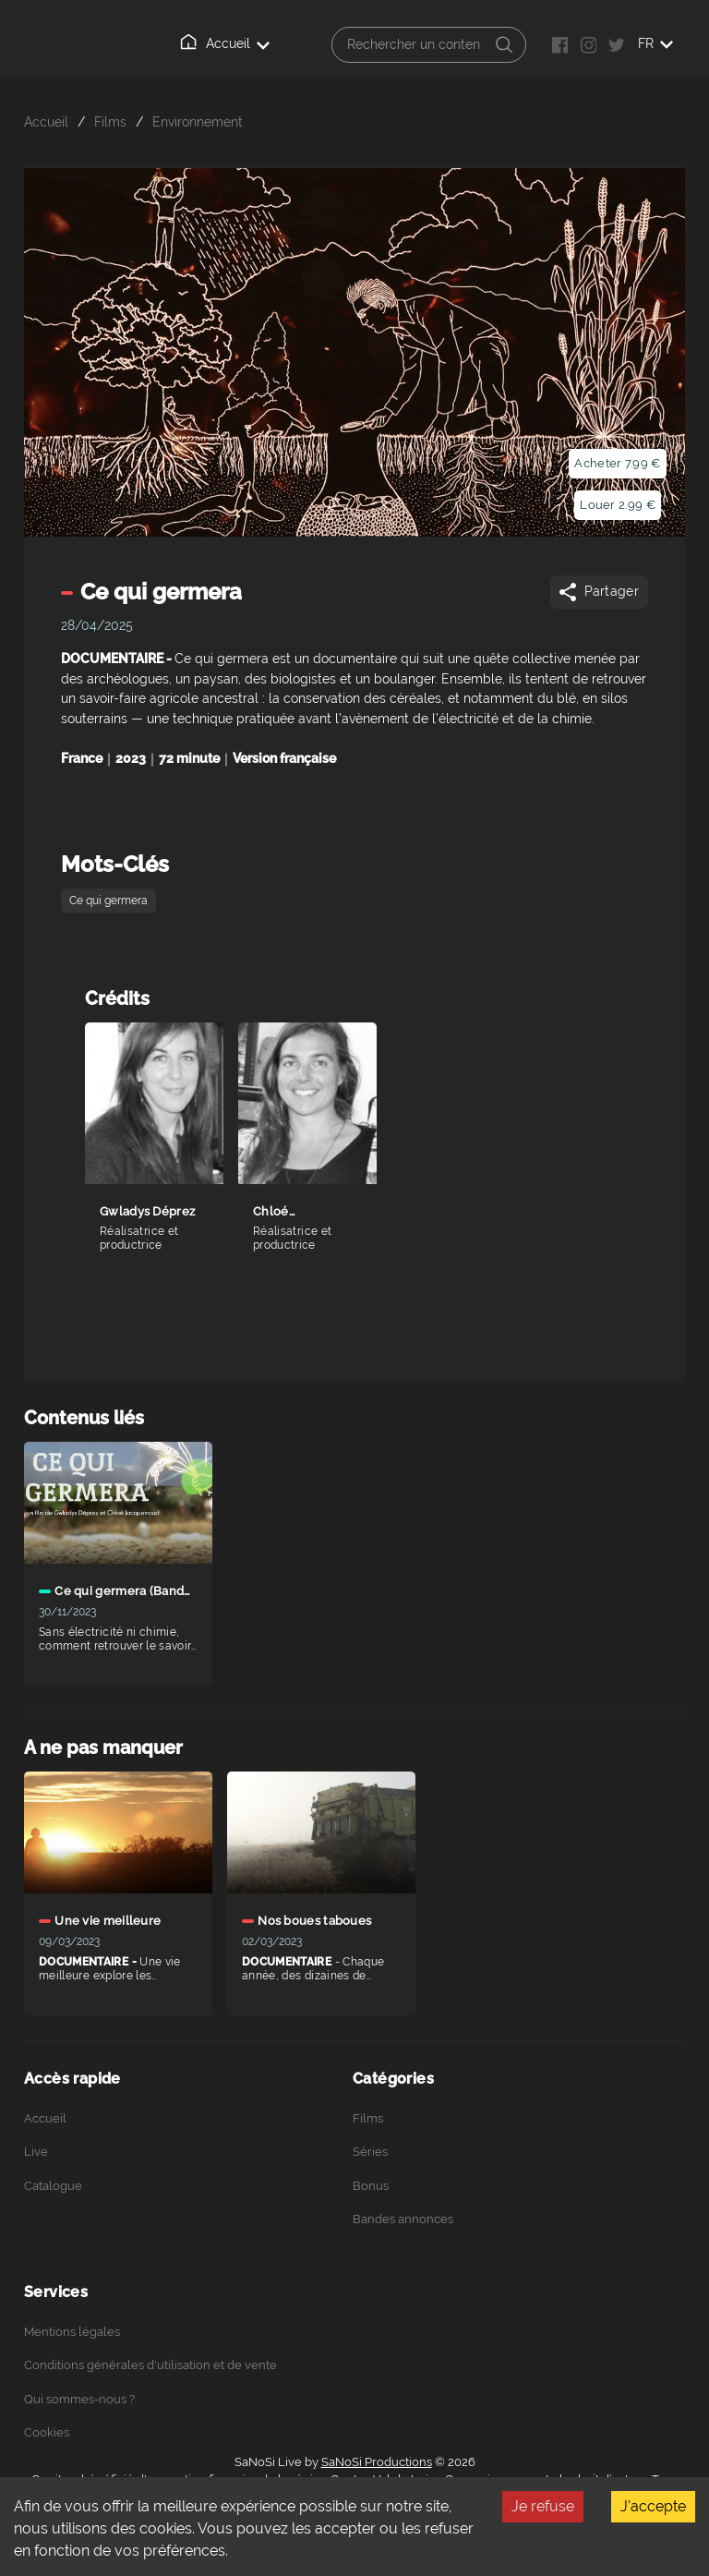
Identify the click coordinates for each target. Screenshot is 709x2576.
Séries (370, 2152)
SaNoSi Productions (376, 2462)
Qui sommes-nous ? (79, 2399)
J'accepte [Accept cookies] (653, 2506)
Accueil (226, 42)
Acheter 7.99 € (617, 463)
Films (110, 121)
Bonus (371, 2186)
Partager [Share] (598, 592)
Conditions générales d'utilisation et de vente (150, 2365)
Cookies (46, 2432)
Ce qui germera (108, 900)
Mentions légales (72, 2332)
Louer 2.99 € (617, 505)
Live (36, 2152)
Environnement (197, 121)
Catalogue (53, 2186)
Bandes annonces (403, 2219)
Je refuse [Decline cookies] (542, 2506)
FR (655, 43)
